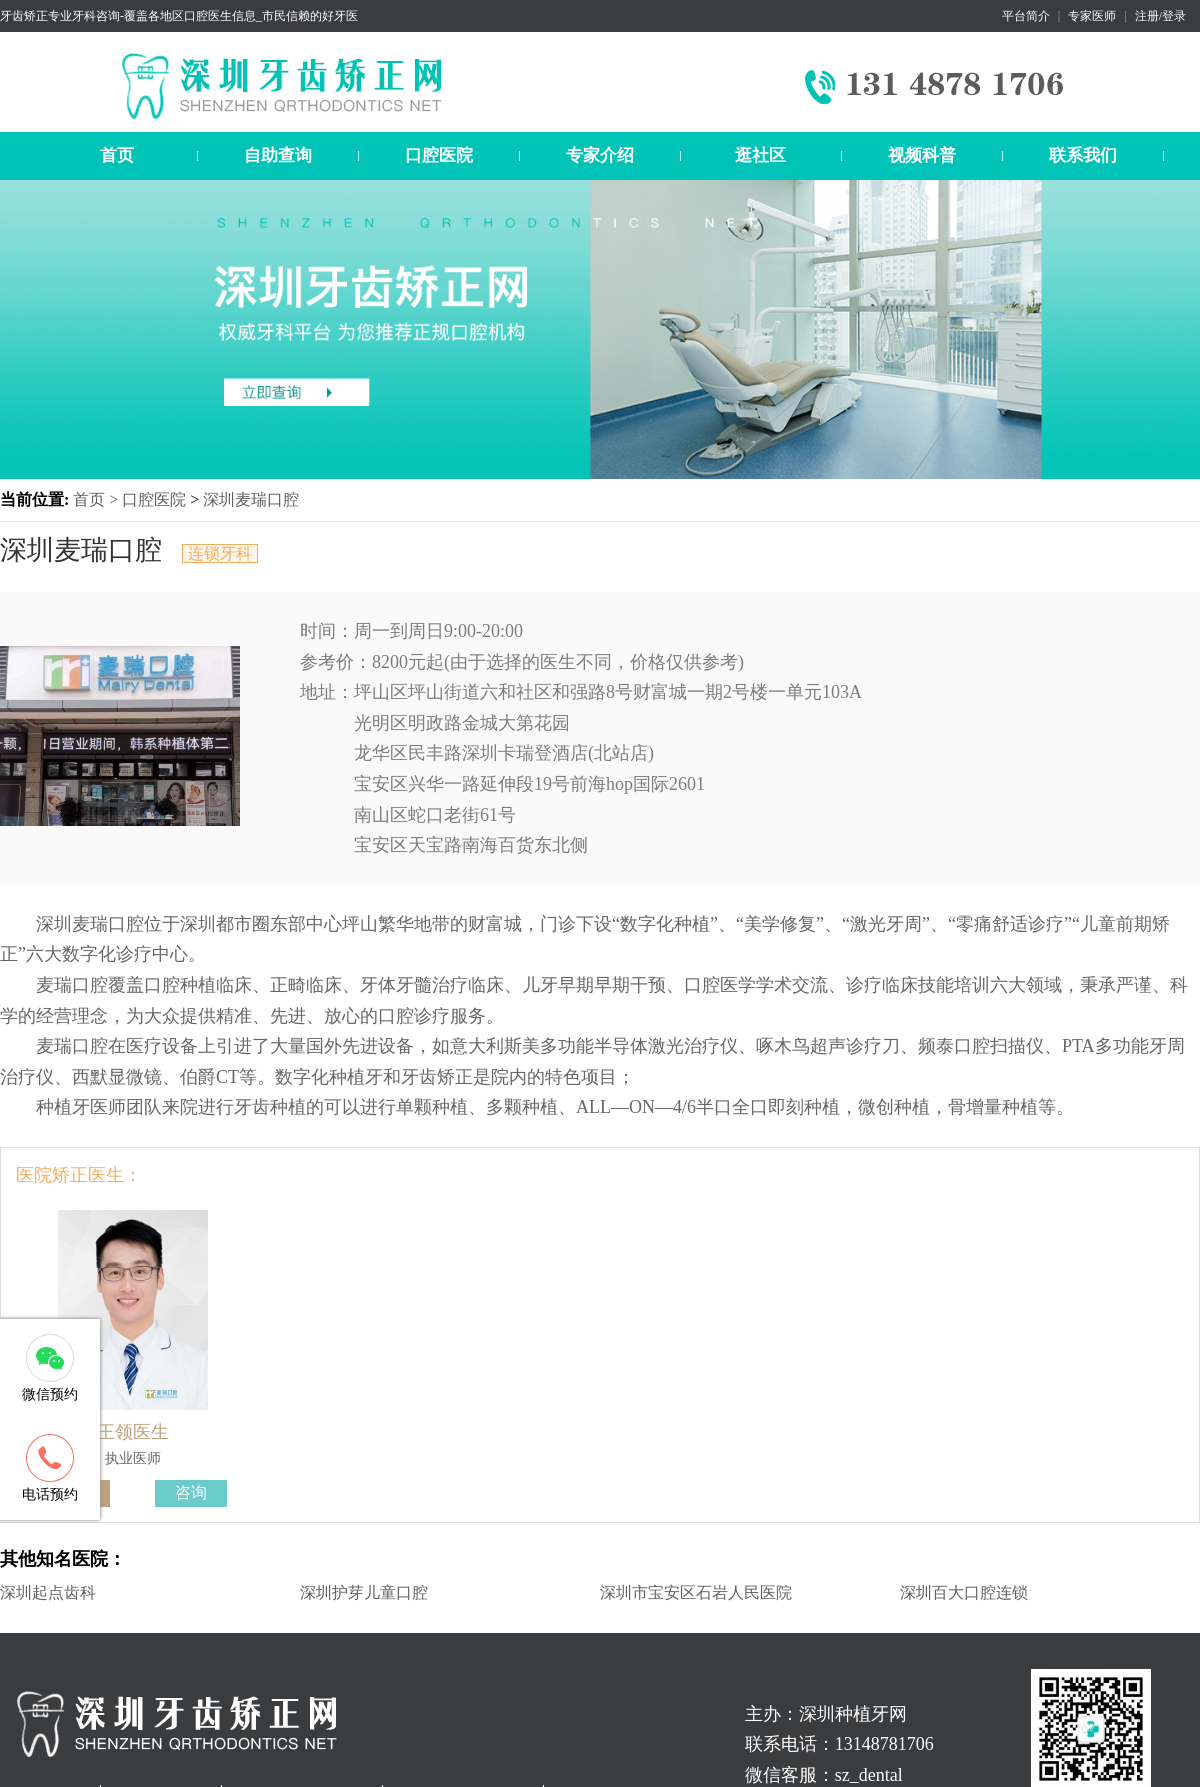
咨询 (191, 1492)
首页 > (97, 499)
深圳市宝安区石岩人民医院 (696, 1592)
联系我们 (1083, 155)
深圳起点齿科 (48, 1592)
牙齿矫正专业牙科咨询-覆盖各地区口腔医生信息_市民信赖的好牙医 (179, 16)
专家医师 (1092, 16)
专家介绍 (600, 155)
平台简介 (1026, 16)
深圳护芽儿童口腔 (364, 1592)
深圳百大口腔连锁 (964, 1592)
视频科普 (922, 155)
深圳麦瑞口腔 (251, 499)
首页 (117, 155)
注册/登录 (1160, 16)
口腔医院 (439, 155)
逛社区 (760, 155)
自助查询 (278, 155)
